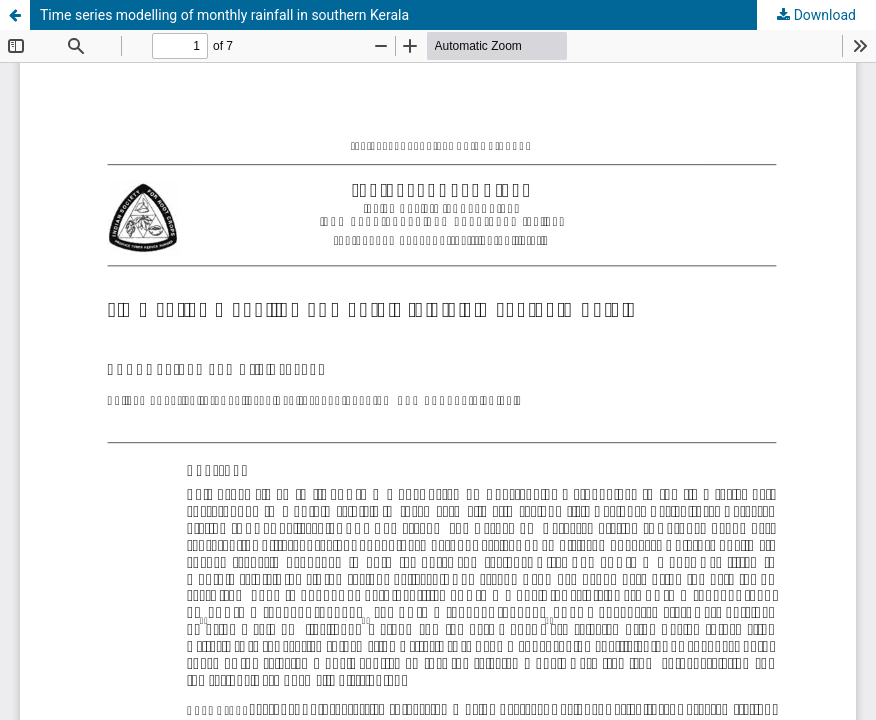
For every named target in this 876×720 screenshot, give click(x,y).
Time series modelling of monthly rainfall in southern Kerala (224, 15)
